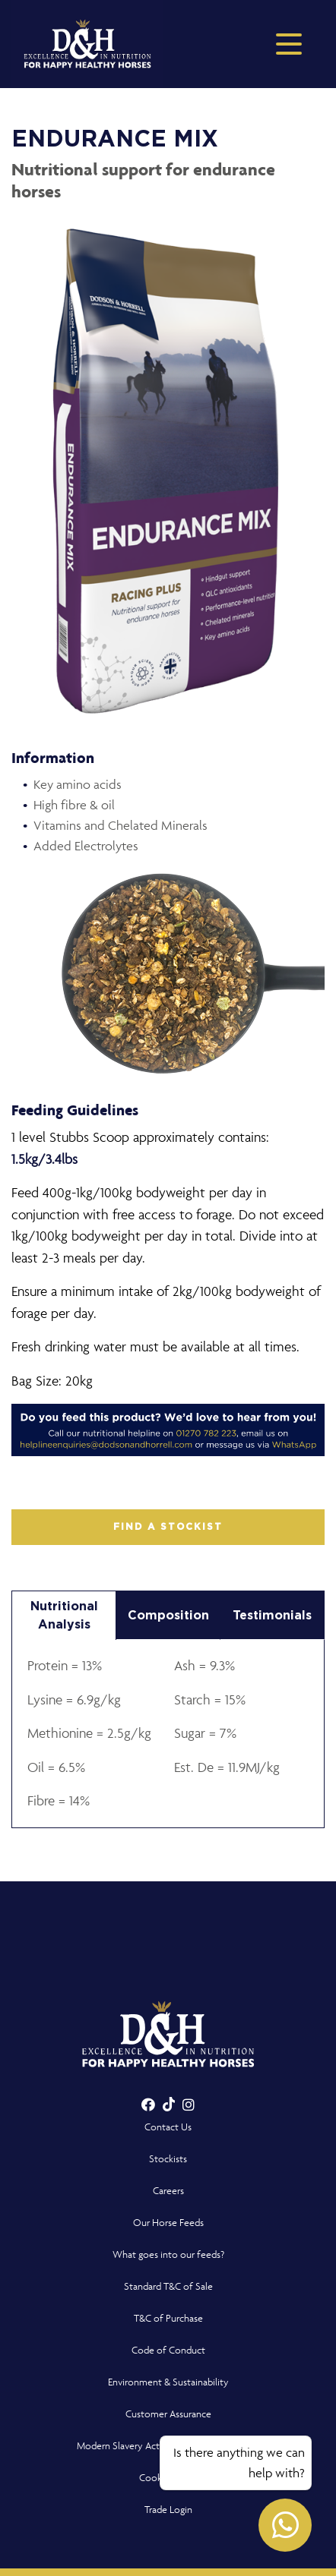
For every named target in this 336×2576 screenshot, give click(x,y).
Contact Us (168, 2126)
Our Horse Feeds (168, 2222)
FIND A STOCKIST (168, 1526)
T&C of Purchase (168, 2318)
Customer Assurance (168, 2413)
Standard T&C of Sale (168, 2286)
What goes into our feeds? (168, 2254)
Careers (168, 2190)
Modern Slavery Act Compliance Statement (168, 2445)
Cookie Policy (168, 2477)
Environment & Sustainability (168, 2382)
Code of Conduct (168, 2350)
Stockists (168, 2158)
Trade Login (168, 2509)
